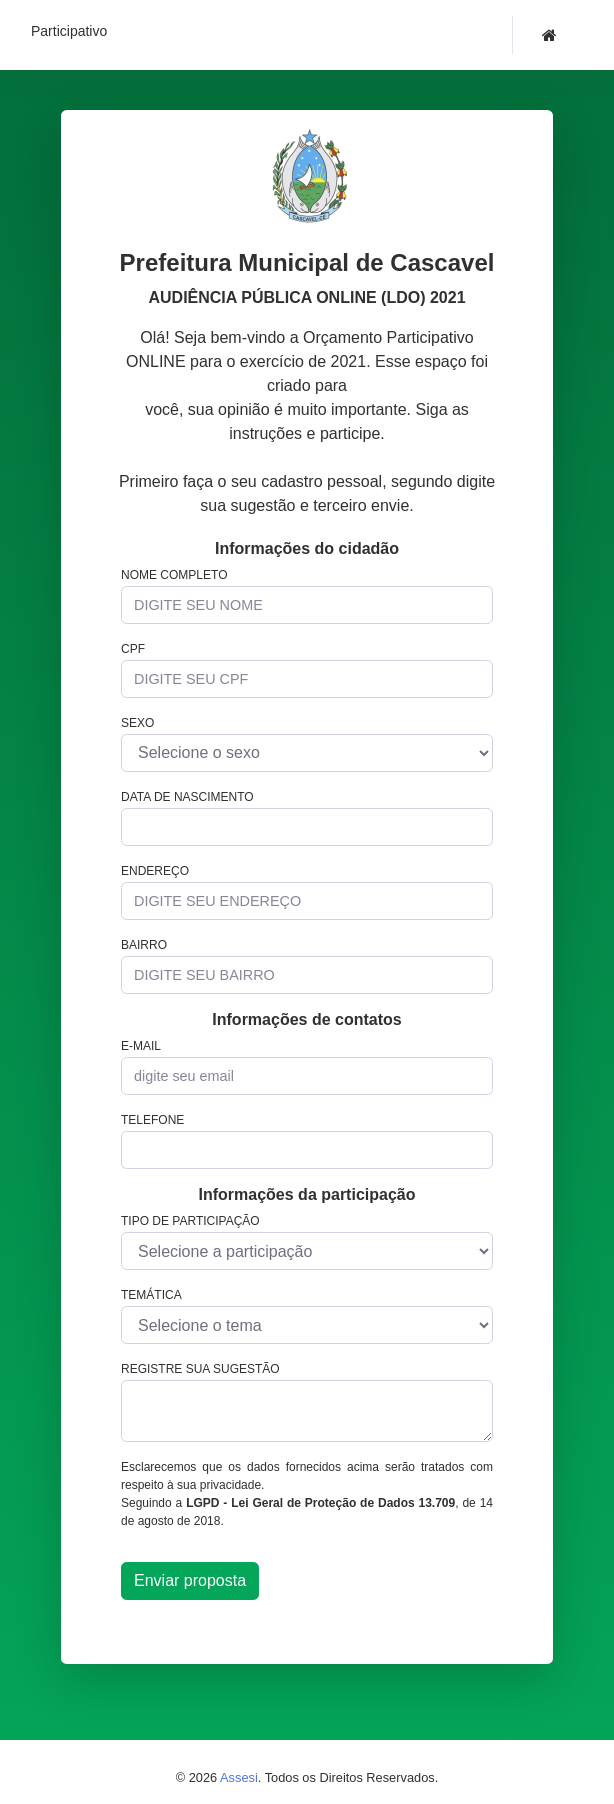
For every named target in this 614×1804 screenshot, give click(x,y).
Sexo (137, 723)
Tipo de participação (190, 1221)
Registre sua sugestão (200, 1369)
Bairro (144, 945)
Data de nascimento (187, 797)
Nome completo (174, 575)
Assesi (239, 1777)
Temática (151, 1295)
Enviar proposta (190, 1580)
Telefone (152, 1120)
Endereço (155, 871)
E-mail (141, 1046)
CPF (133, 649)
